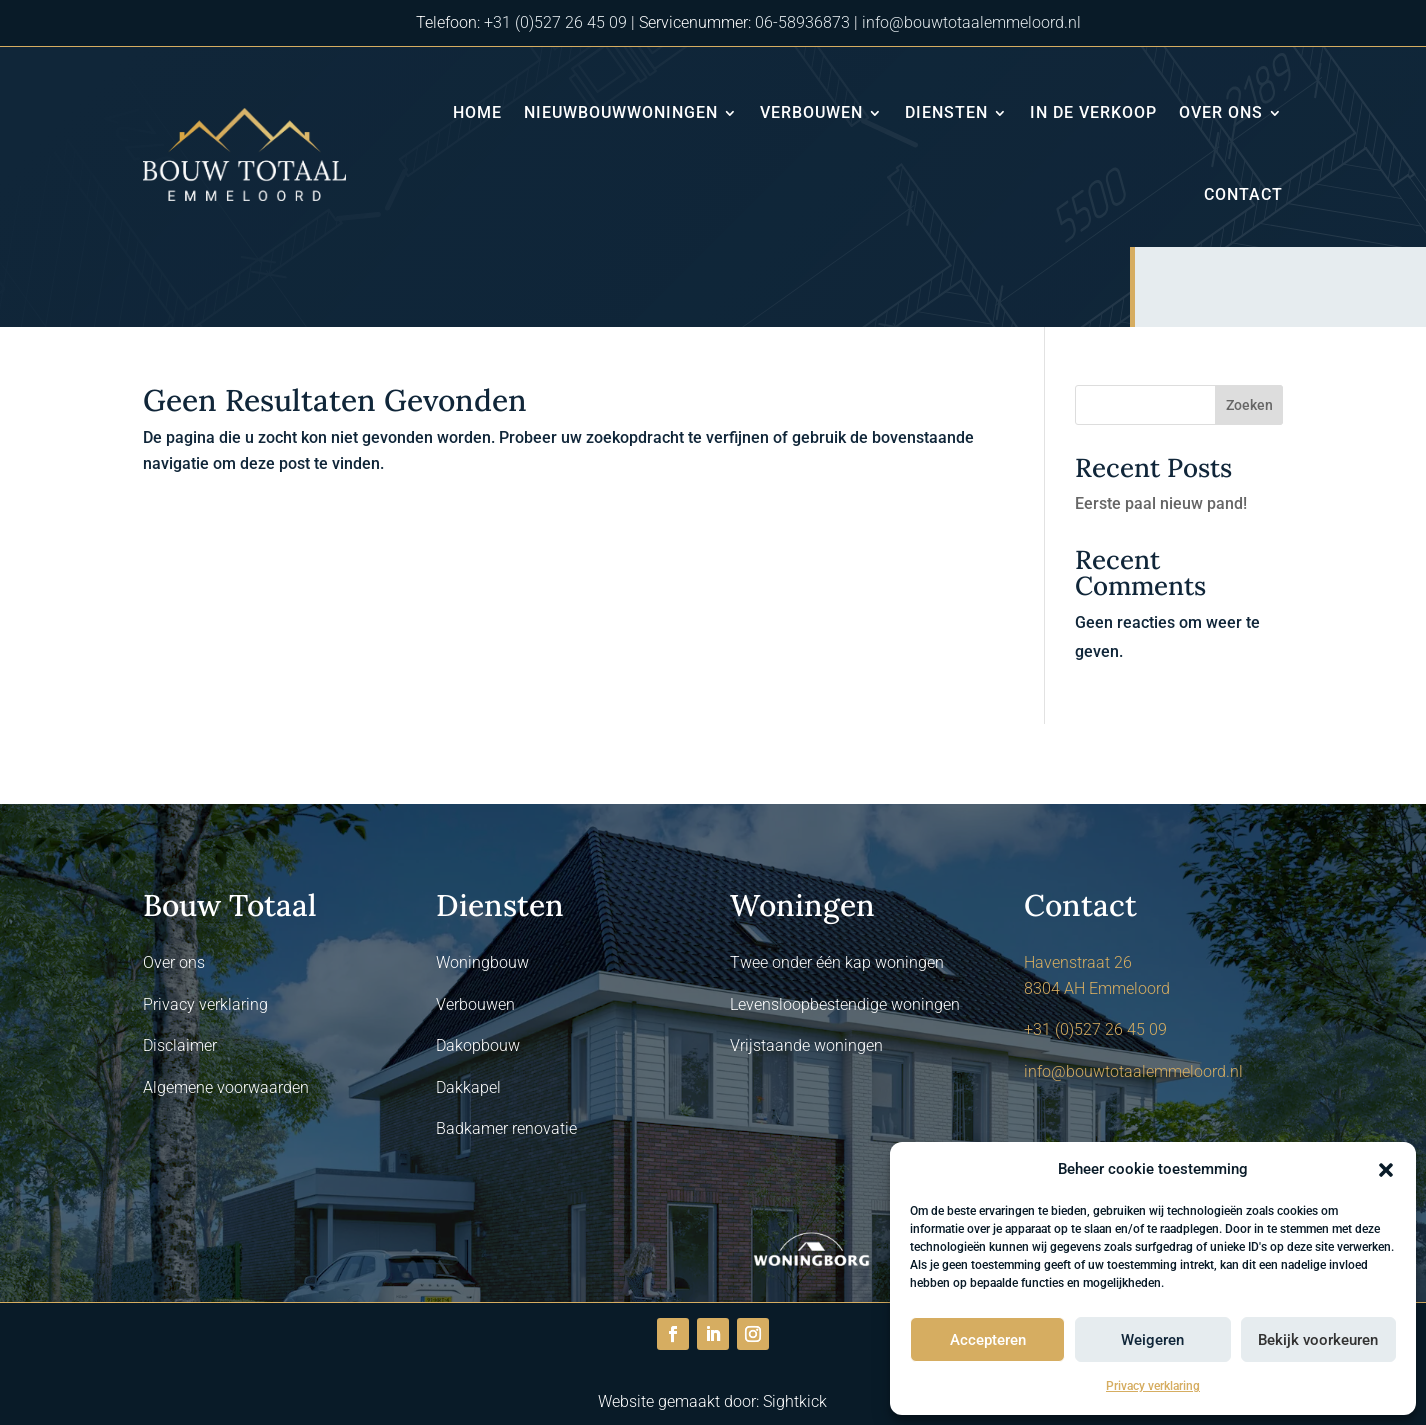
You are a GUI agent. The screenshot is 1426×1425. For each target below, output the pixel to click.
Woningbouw (482, 962)
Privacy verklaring (1153, 1386)
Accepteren (988, 1340)
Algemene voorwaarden (226, 1087)
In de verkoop (1093, 112)
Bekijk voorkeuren (1318, 1340)
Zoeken (1249, 405)
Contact (1243, 194)
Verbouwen (811, 112)
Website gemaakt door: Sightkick (712, 1401)
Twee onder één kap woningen (837, 962)
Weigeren (1152, 1340)
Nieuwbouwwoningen (621, 112)
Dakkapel (468, 1087)
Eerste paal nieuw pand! (1161, 503)
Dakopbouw (478, 1045)
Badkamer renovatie (506, 1128)
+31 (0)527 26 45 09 (555, 22)
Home (477, 112)
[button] (1386, 1170)
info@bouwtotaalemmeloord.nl (971, 22)
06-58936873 (802, 22)
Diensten (946, 112)
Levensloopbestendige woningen (845, 1004)
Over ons (1221, 112)
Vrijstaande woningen (806, 1045)
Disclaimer (180, 1045)
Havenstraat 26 (1078, 962)
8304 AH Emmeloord (1097, 988)
